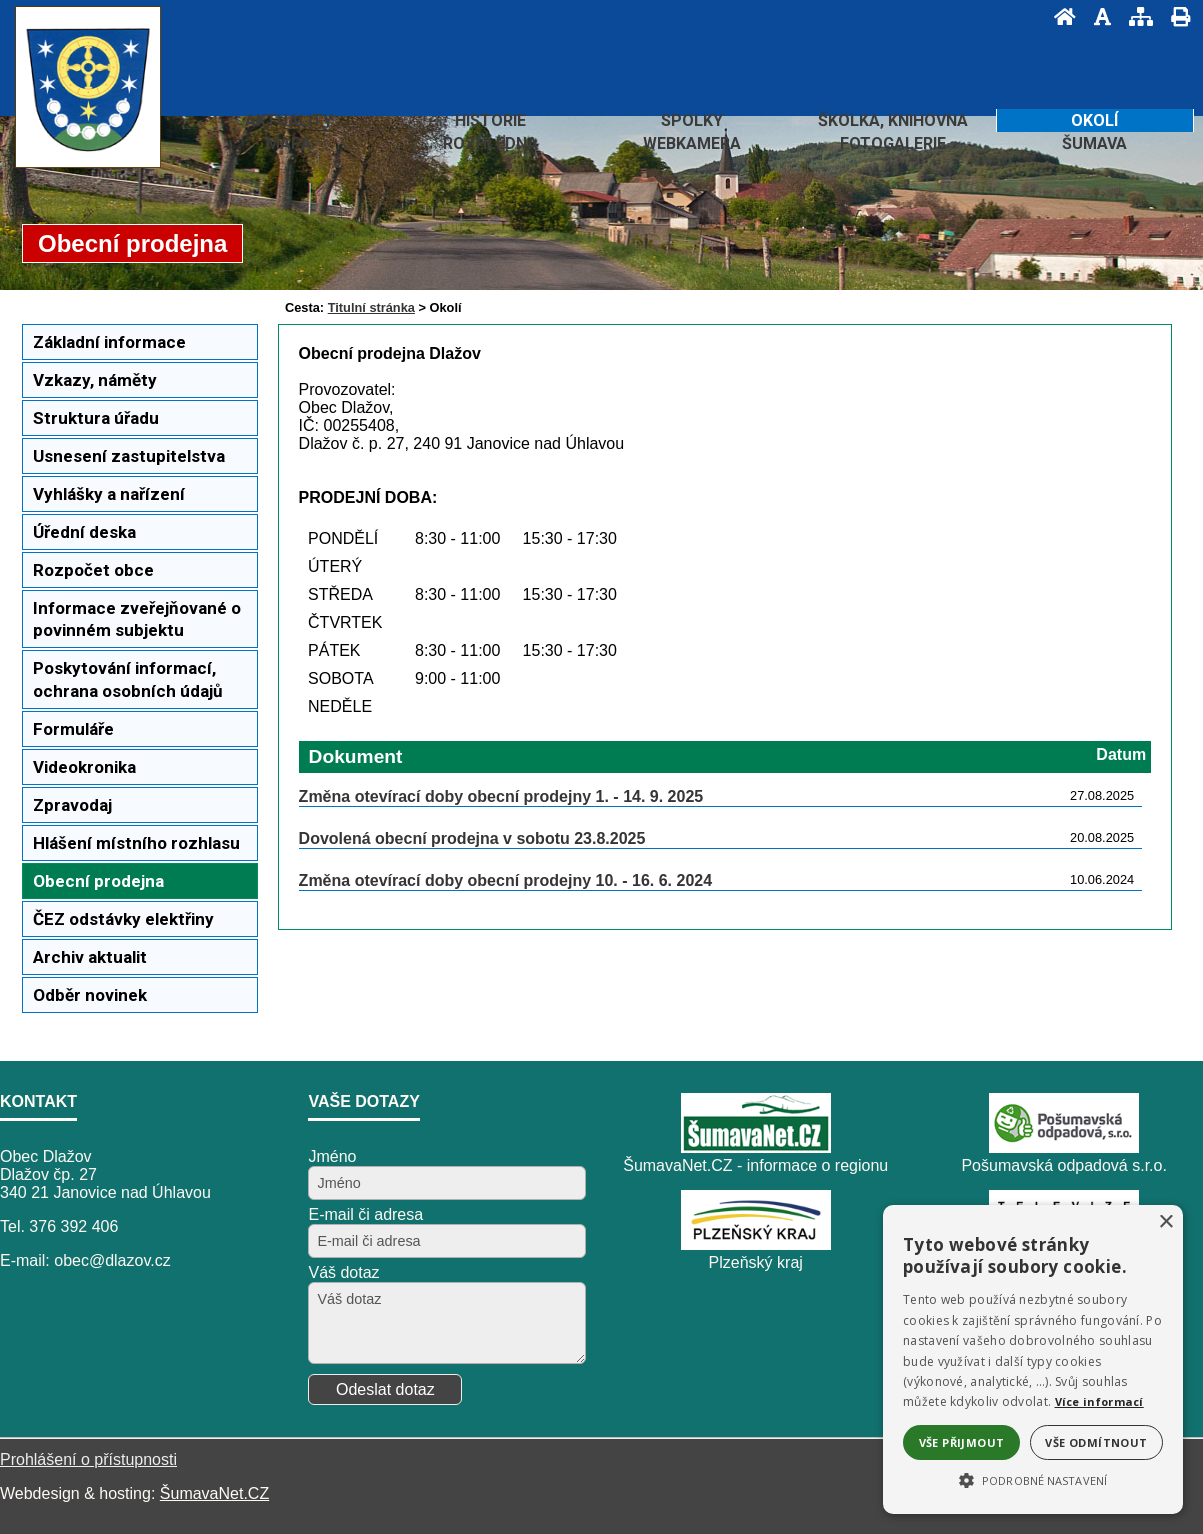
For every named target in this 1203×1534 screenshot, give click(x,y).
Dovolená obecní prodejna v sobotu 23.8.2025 (472, 838)
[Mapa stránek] (1135, 16)
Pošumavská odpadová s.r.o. (1063, 1165)
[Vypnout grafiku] (1096, 16)
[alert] (1033, 1359)
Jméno (332, 1156)
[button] (1033, 1479)
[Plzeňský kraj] (756, 1244)
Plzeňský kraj (756, 1262)
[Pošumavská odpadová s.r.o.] (1064, 1147)
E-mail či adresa (365, 1214)
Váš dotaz (343, 1272)
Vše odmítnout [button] (1096, 1442)
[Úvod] (1059, 16)
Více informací (1099, 1401)
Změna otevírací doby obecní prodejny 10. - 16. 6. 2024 (505, 880)
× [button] (1165, 1222)
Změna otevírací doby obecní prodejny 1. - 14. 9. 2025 (501, 796)
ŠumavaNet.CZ (214, 1493)
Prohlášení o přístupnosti (88, 1459)
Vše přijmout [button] (962, 1442)
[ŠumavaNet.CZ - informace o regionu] (756, 1147)
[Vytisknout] (1174, 16)
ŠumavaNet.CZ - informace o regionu (755, 1165)
